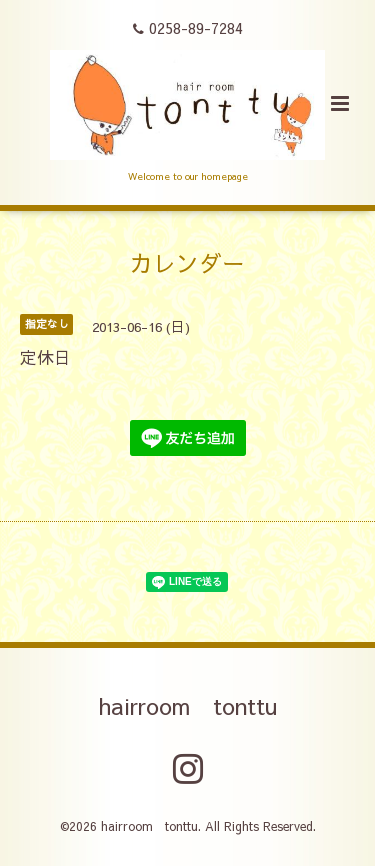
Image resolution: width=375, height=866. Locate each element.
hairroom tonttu (187, 705)
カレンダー (187, 261)
